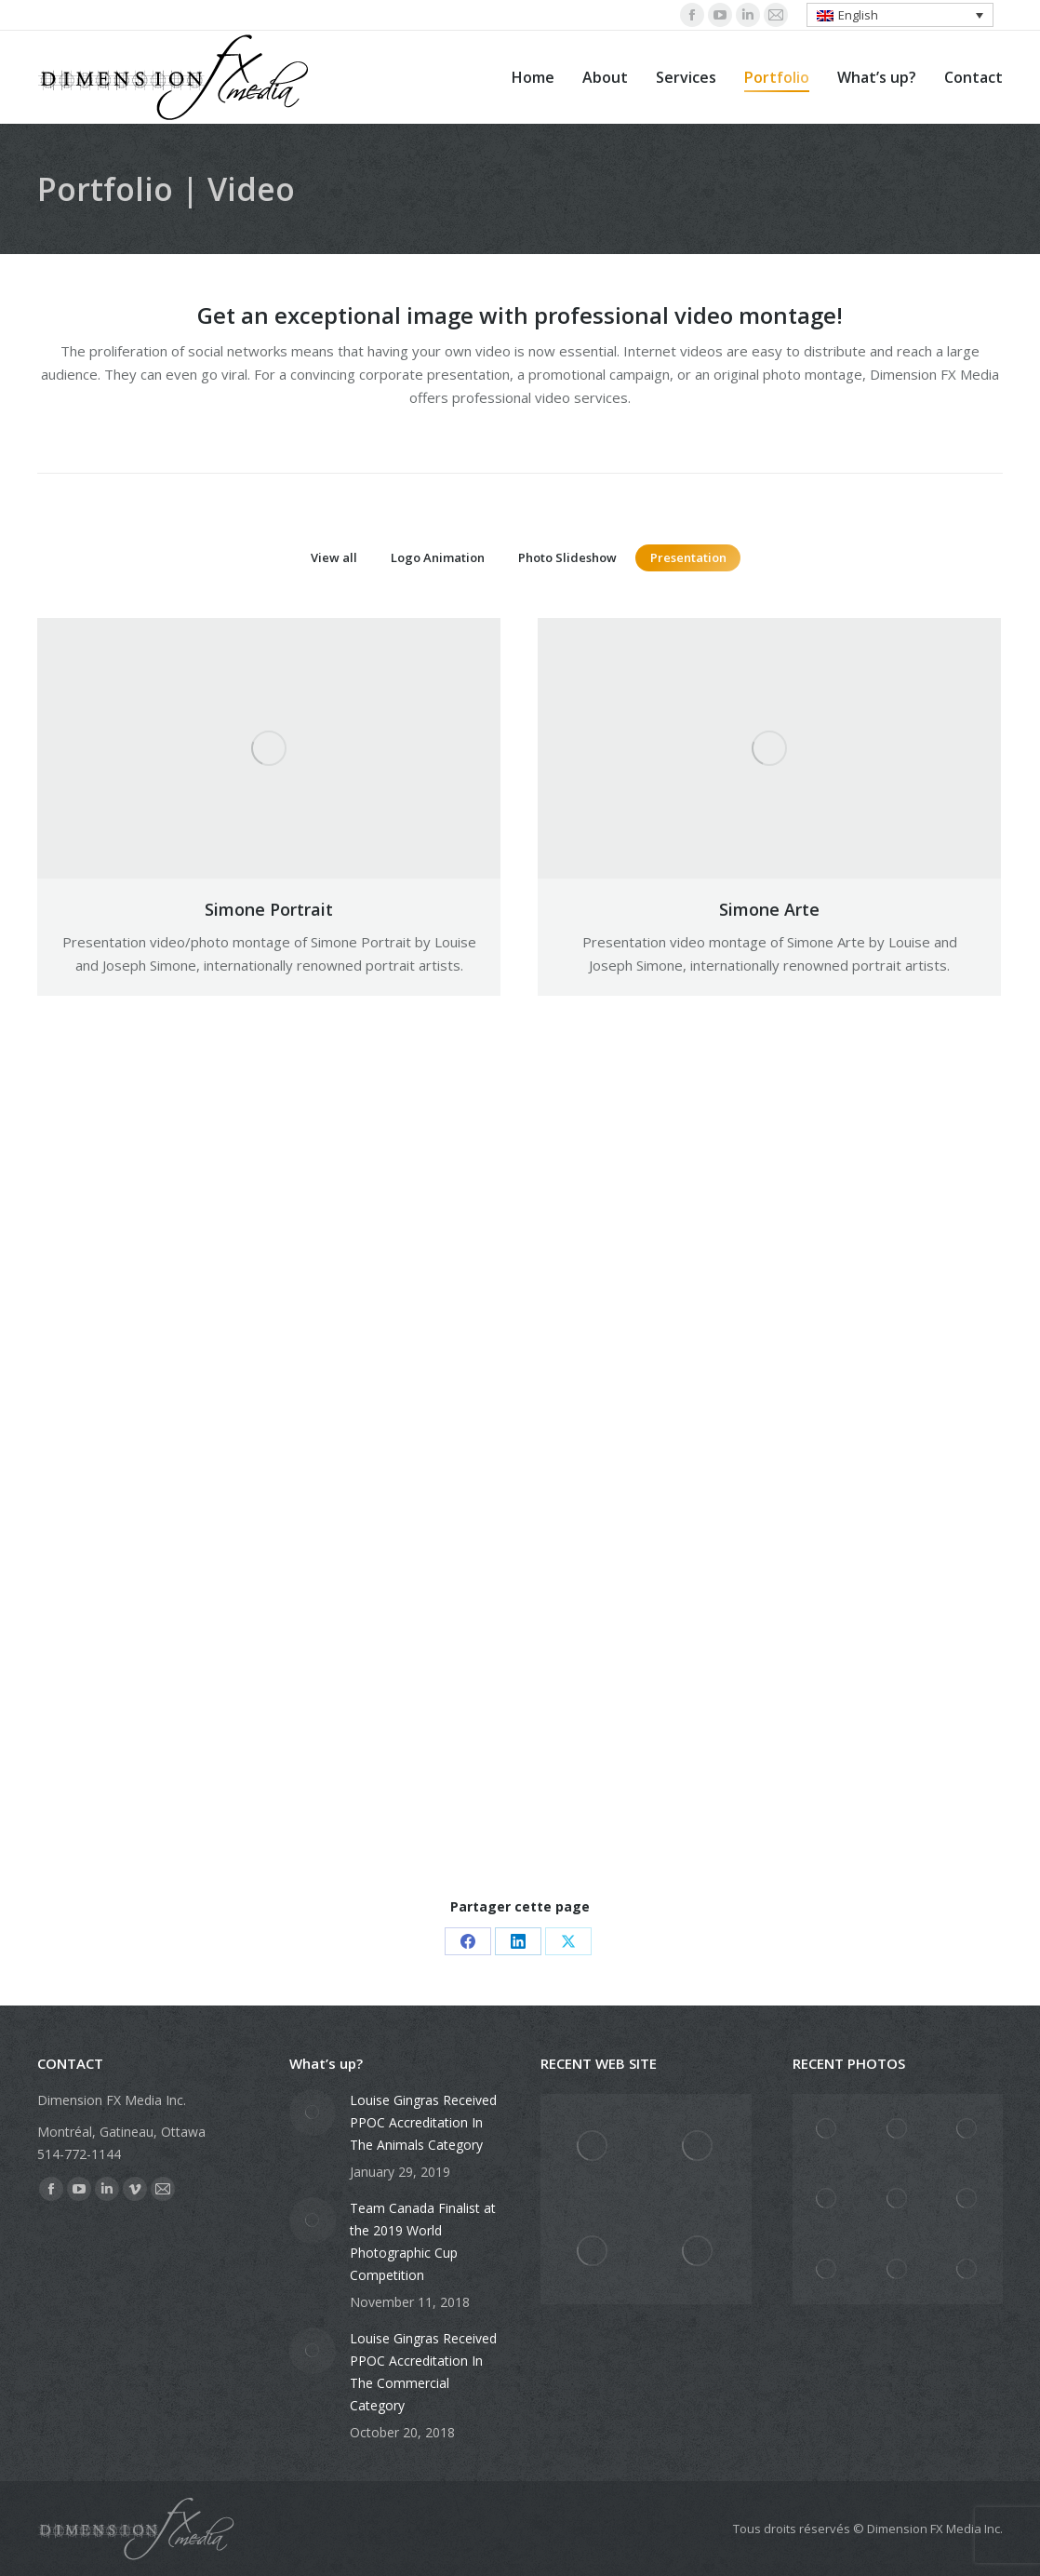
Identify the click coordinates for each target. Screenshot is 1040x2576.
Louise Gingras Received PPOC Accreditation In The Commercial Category (423, 2371)
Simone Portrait (269, 909)
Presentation (688, 557)
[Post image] (312, 2112)
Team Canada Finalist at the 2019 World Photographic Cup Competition (423, 2241)
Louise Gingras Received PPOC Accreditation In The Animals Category (423, 2122)
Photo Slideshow (567, 557)
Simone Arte (769, 909)
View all (334, 557)
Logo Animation (438, 557)
